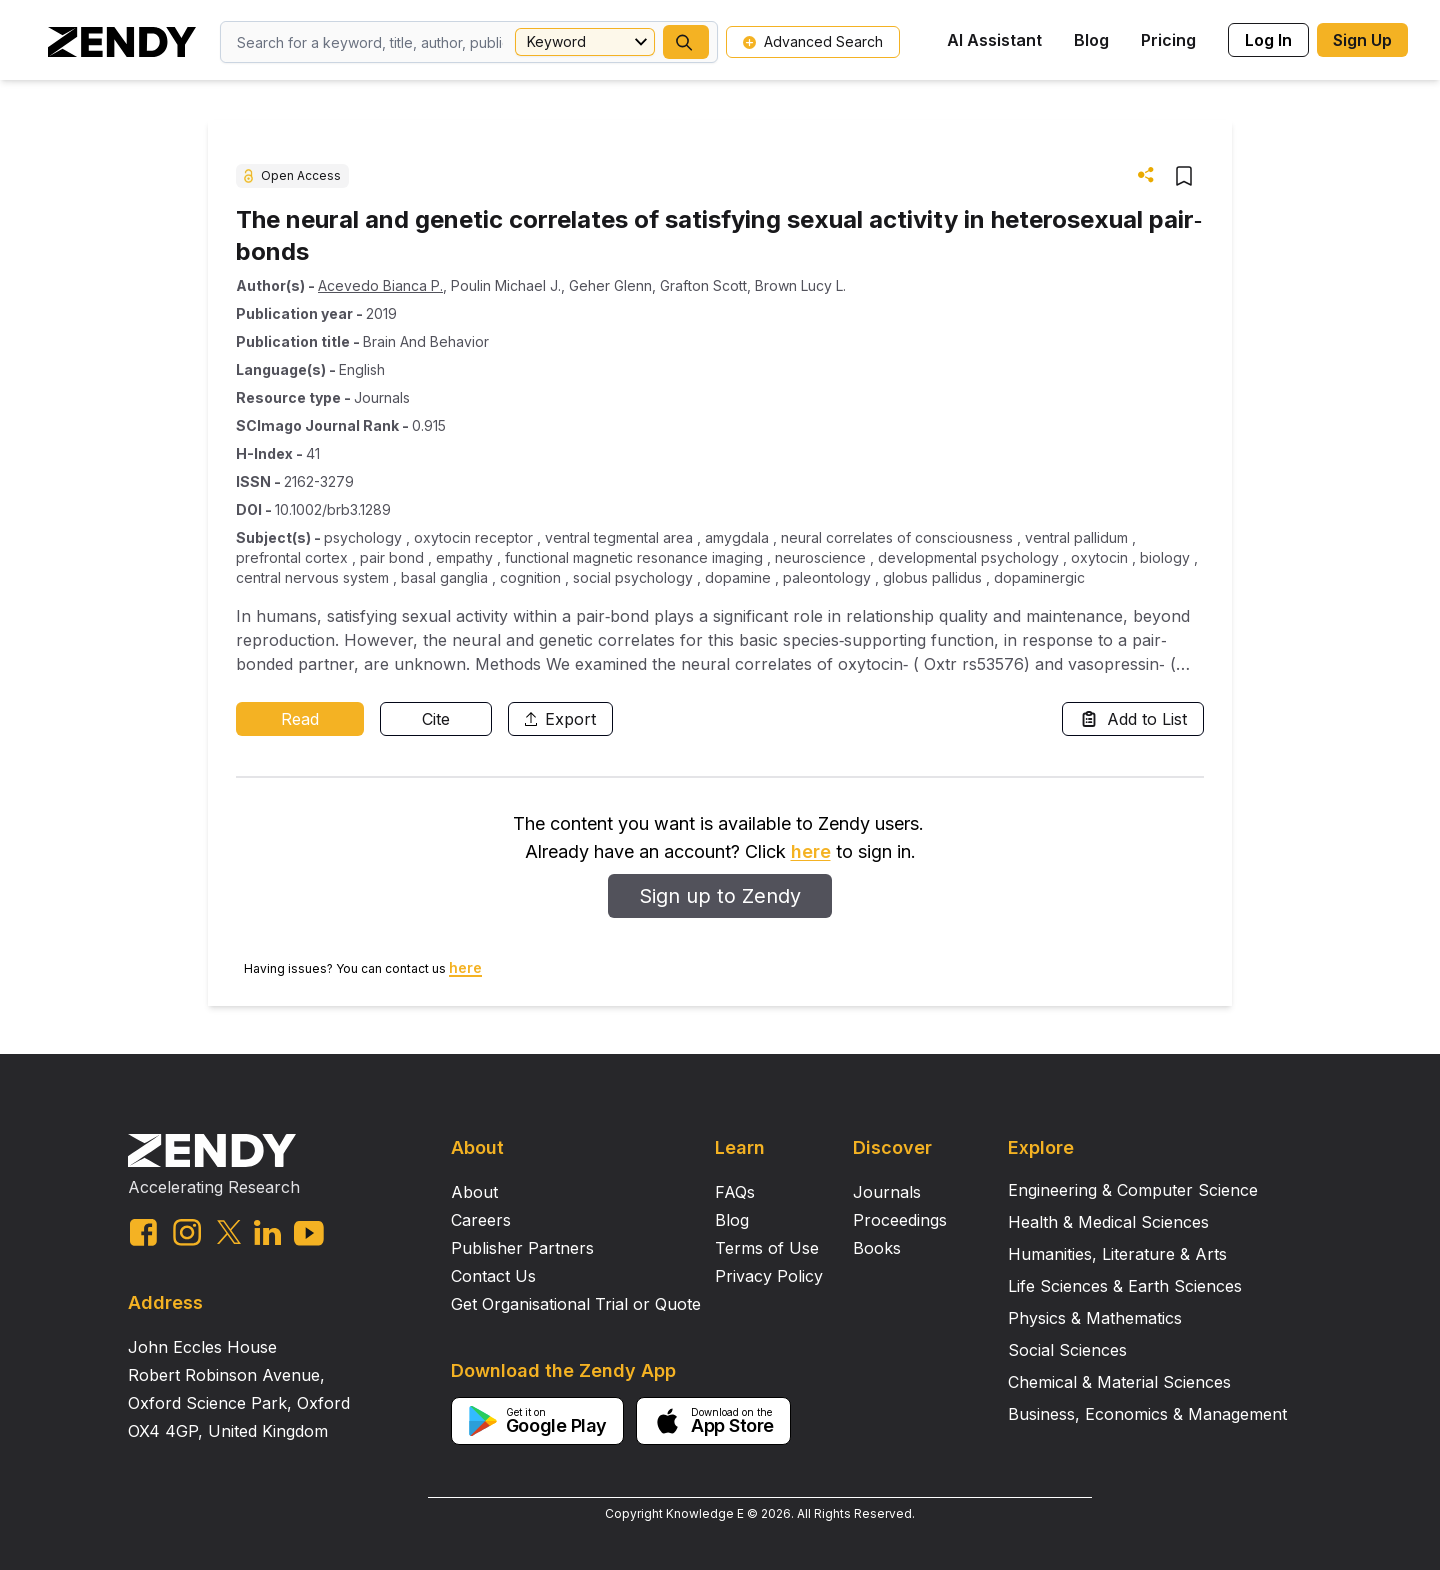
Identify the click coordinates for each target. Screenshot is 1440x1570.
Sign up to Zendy (720, 896)
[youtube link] (309, 1233)
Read (300, 719)
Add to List (1133, 719)
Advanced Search (813, 41)
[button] (686, 42)
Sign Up (1362, 40)
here (811, 851)
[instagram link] (187, 1232)
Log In (1268, 40)
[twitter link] (229, 1232)
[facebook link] (143, 1232)
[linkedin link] (267, 1232)
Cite (436, 719)
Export (560, 719)
